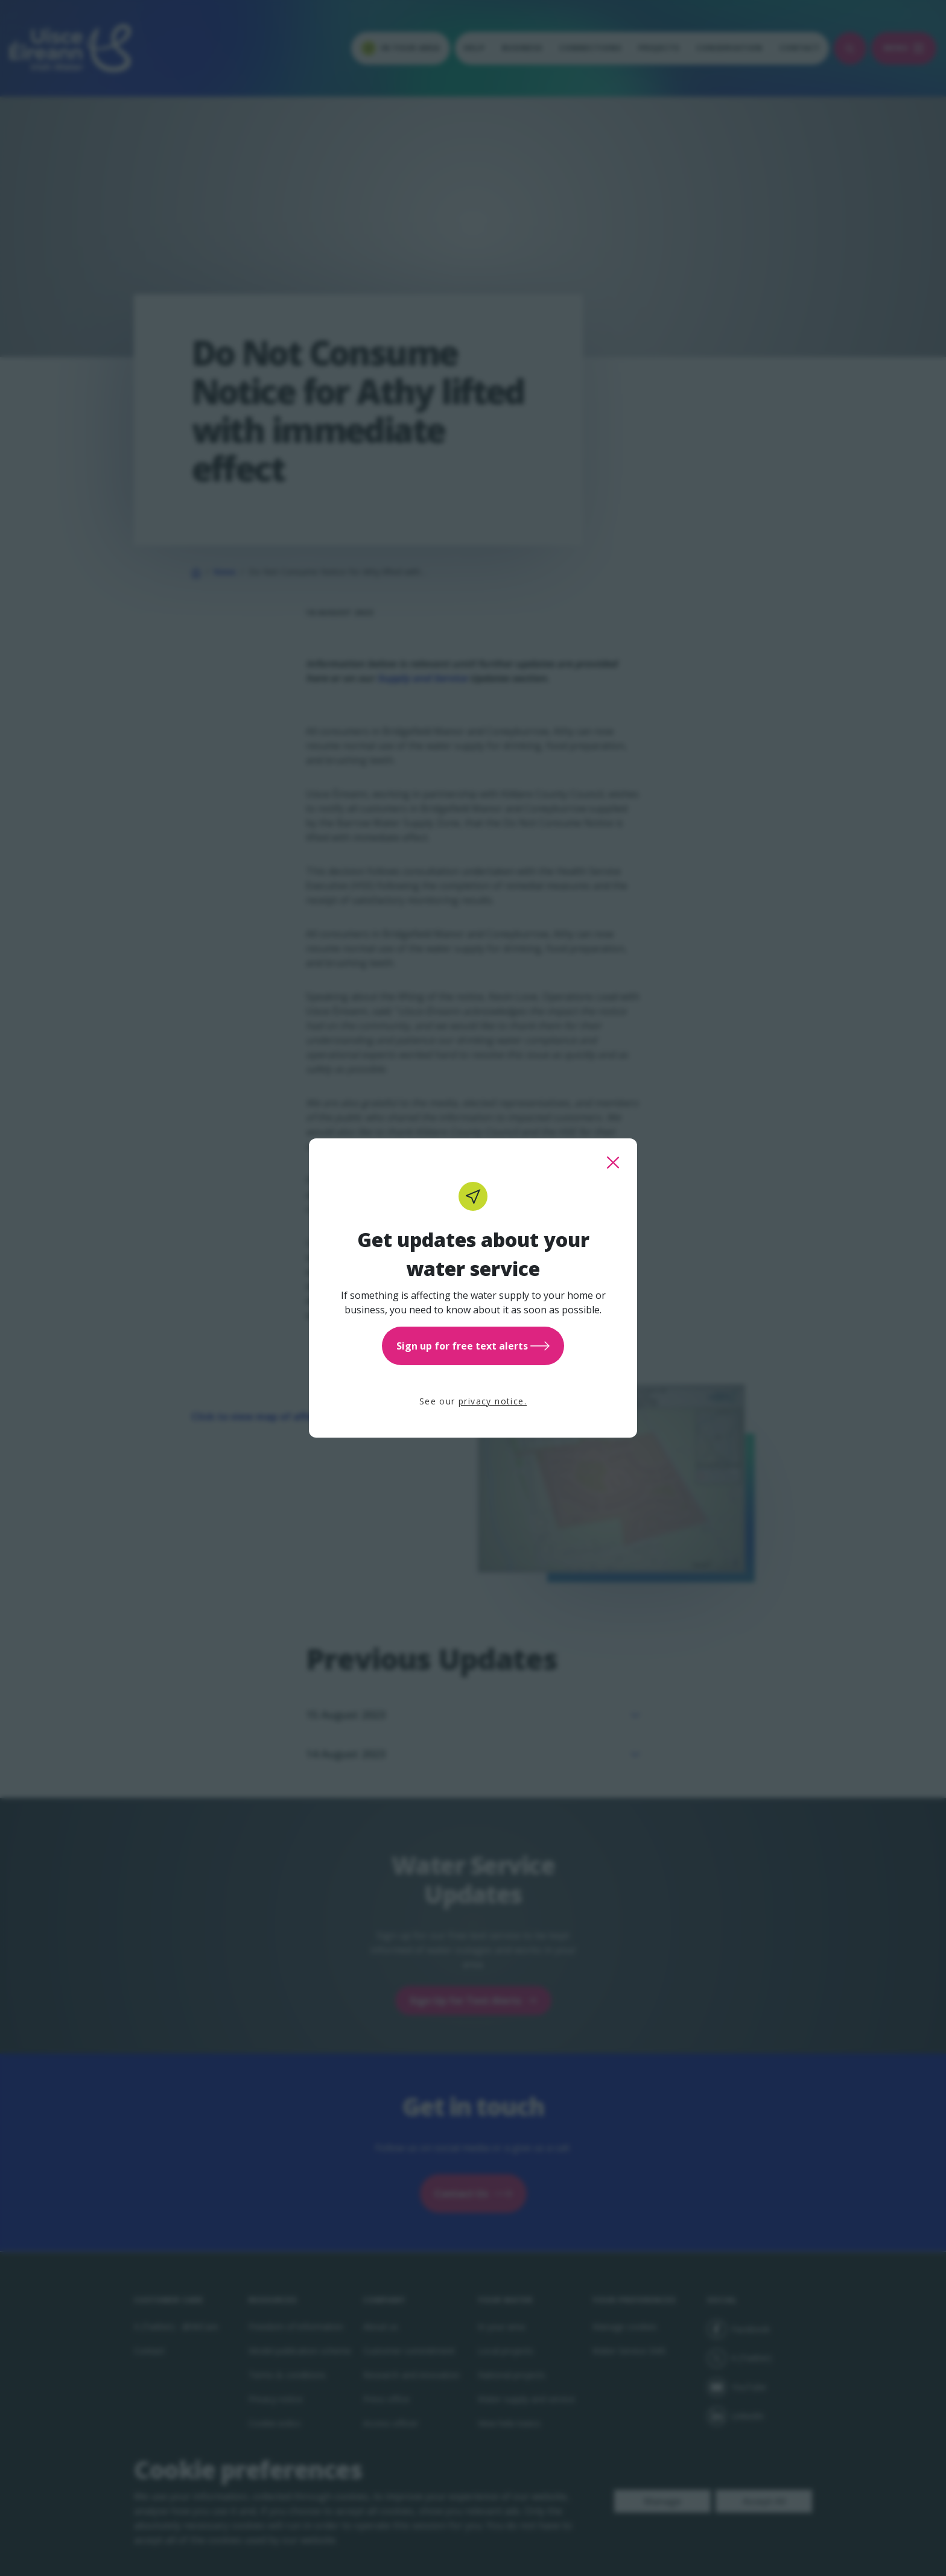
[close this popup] (612, 1162)
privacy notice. (493, 1401)
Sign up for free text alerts (473, 1346)
